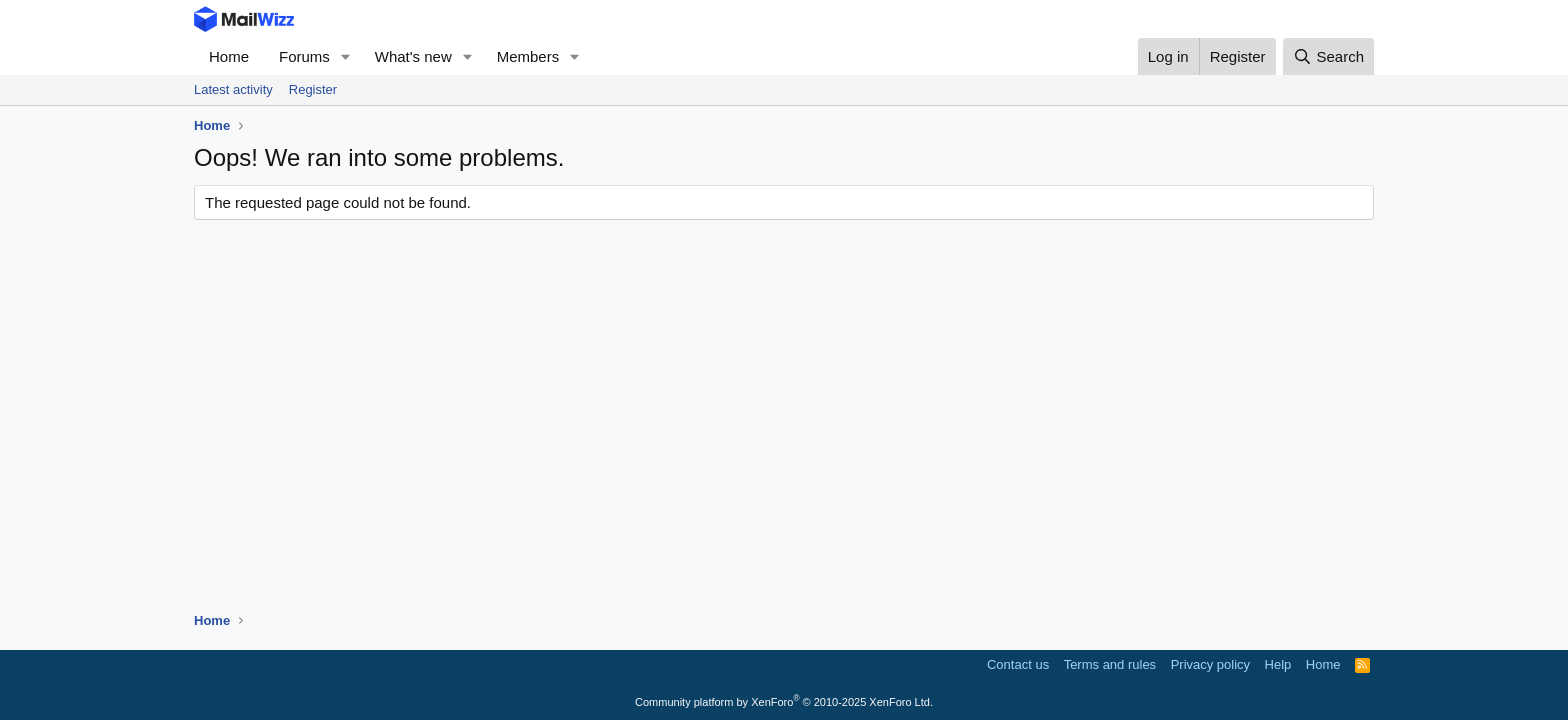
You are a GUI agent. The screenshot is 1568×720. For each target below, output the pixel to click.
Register (313, 89)
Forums (304, 56)
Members (528, 56)
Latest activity (233, 89)
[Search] (1328, 56)
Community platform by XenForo (784, 702)
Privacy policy (1210, 664)
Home (229, 56)
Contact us (1018, 664)
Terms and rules (1110, 664)
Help (1278, 664)
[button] (346, 56)
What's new (413, 56)
